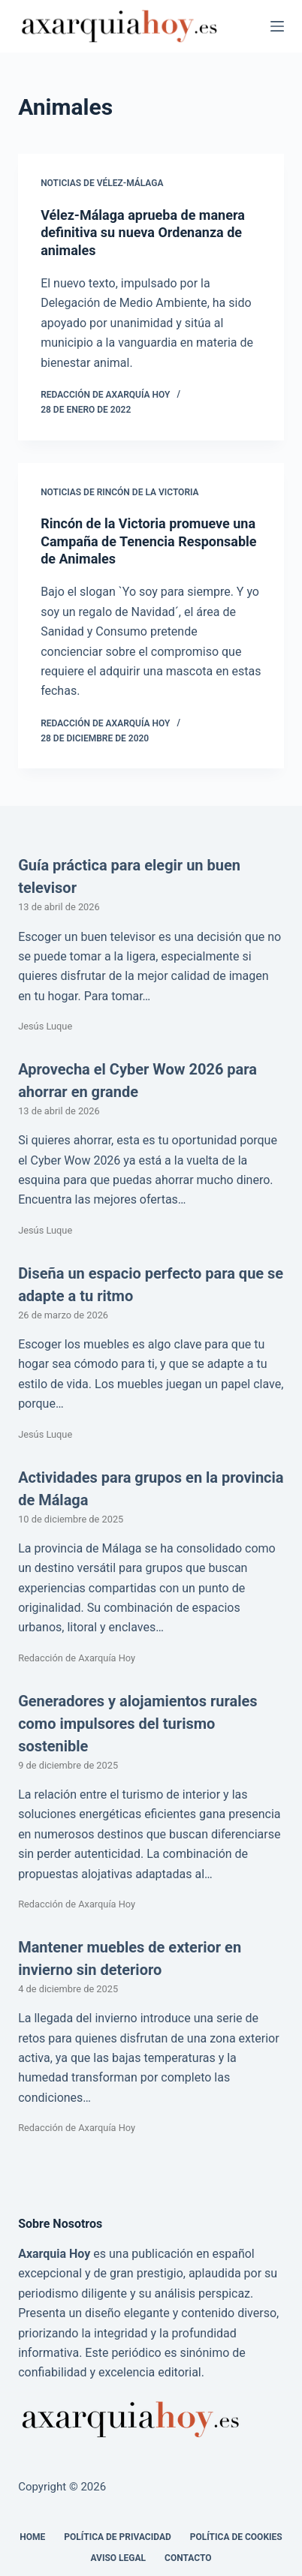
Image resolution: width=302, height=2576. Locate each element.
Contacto (188, 2558)
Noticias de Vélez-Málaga (102, 183)
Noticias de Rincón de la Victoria (119, 492)
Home (32, 2537)
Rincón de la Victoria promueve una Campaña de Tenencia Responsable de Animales (148, 541)
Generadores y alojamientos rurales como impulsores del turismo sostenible (137, 1723)
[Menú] (277, 26)
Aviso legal (118, 2558)
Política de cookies (236, 2537)
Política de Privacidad (117, 2537)
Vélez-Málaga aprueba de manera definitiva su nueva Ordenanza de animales (143, 232)
